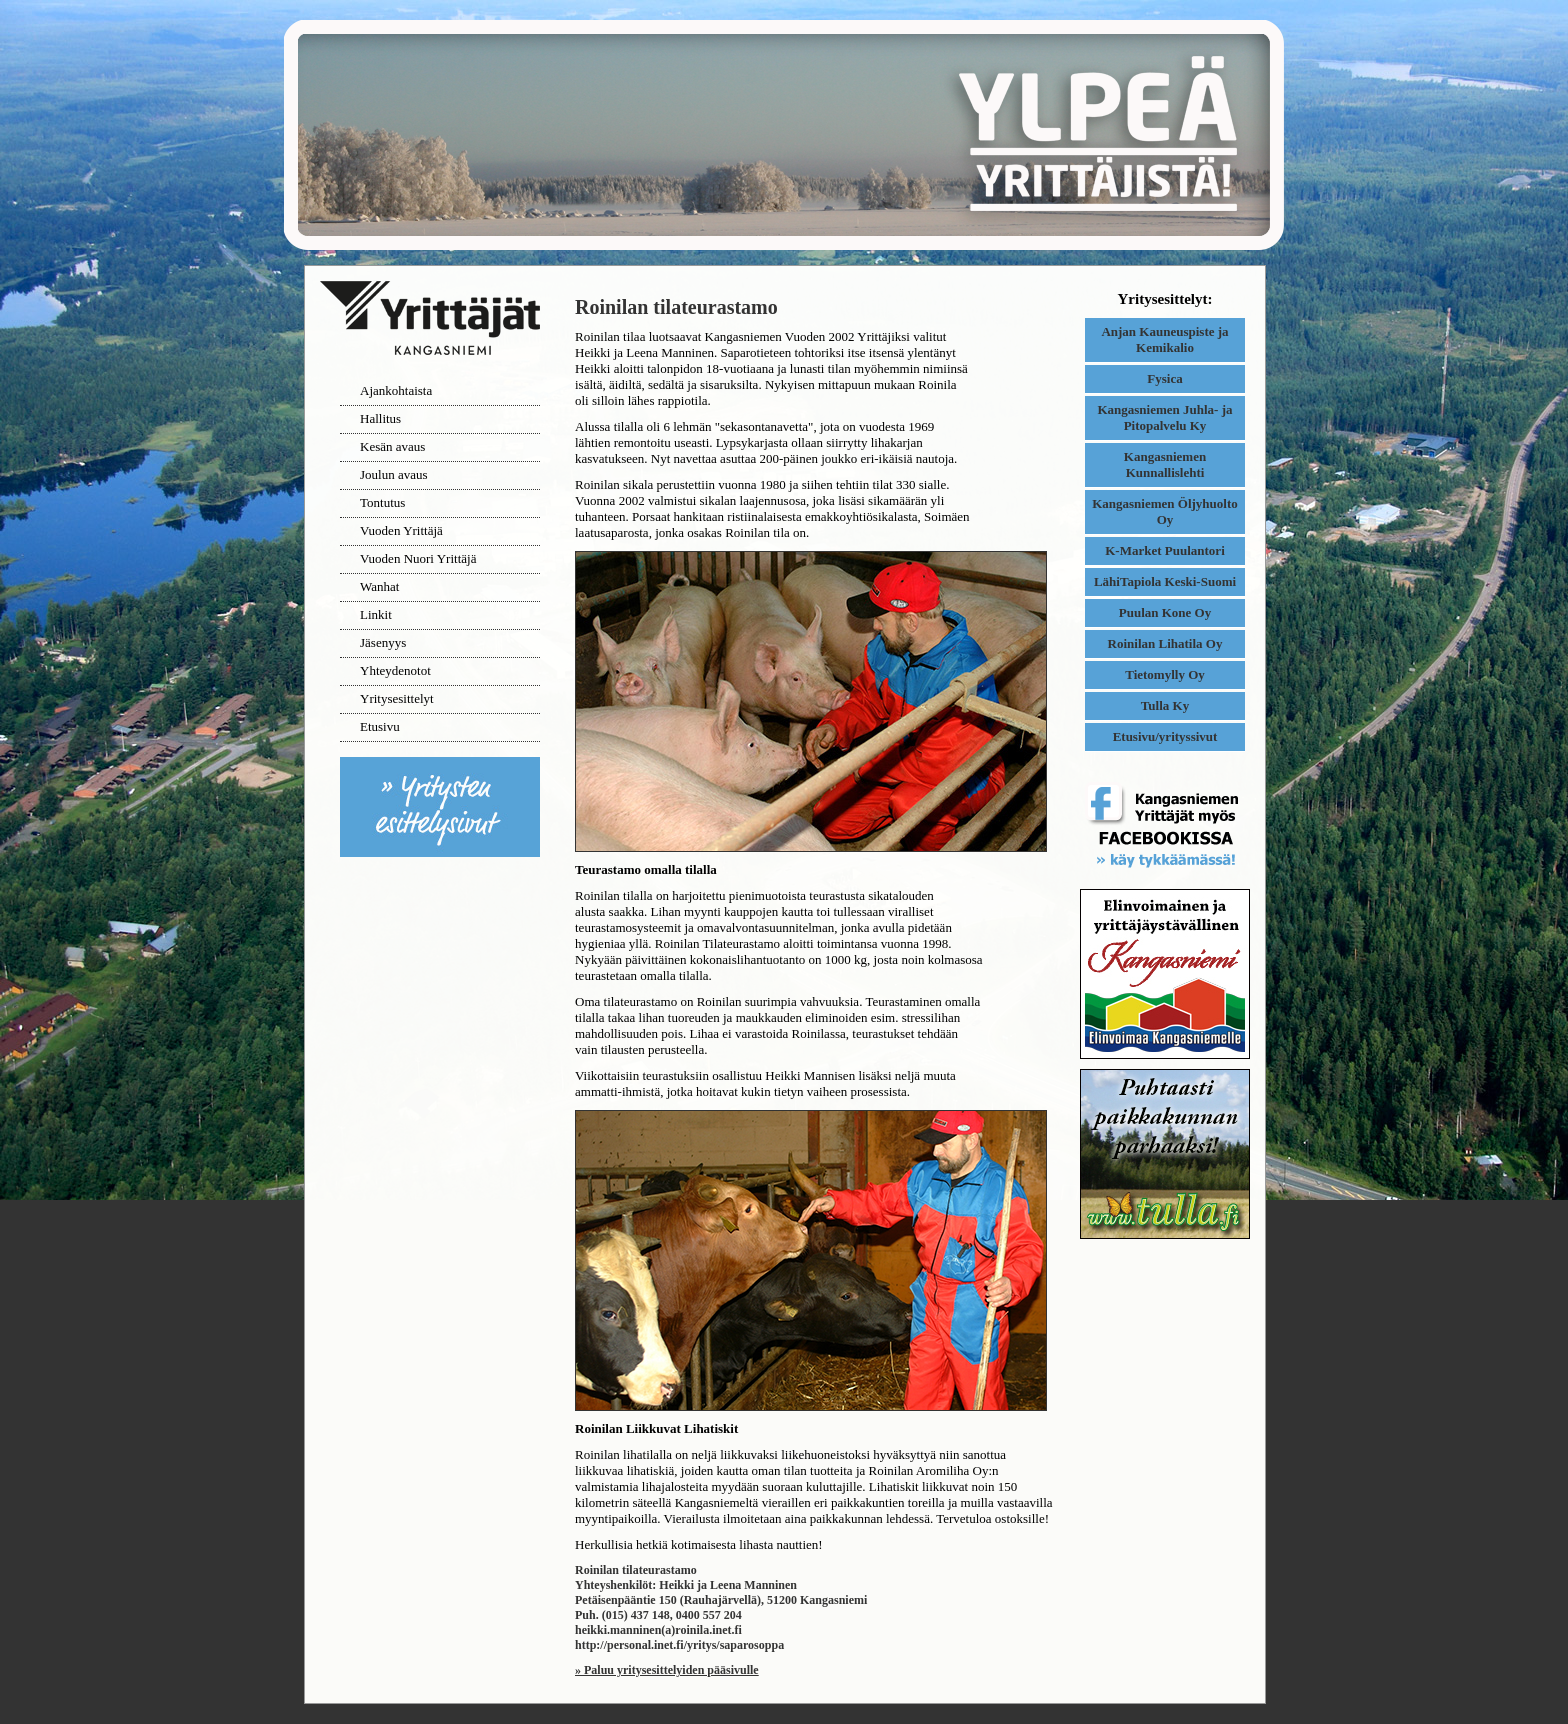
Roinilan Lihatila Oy (1165, 643)
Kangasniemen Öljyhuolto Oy (1165, 511)
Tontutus (382, 502)
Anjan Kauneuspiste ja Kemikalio (1164, 339)
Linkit (376, 614)
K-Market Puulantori (1165, 550)
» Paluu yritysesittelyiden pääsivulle (667, 1670)
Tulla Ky (1165, 705)
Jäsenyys (383, 642)
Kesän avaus (392, 446)
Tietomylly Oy (1165, 674)
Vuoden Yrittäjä (401, 530)
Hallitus (380, 418)
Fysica (1164, 378)
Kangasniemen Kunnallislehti (1165, 464)
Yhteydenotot (395, 670)
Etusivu (380, 726)
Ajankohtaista (396, 390)
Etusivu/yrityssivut (1165, 736)
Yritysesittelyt (397, 698)
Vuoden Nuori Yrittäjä (418, 558)
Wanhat (379, 586)
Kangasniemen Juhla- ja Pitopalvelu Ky (1164, 417)
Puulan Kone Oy (1165, 612)
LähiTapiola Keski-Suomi (1165, 581)
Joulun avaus (394, 474)
